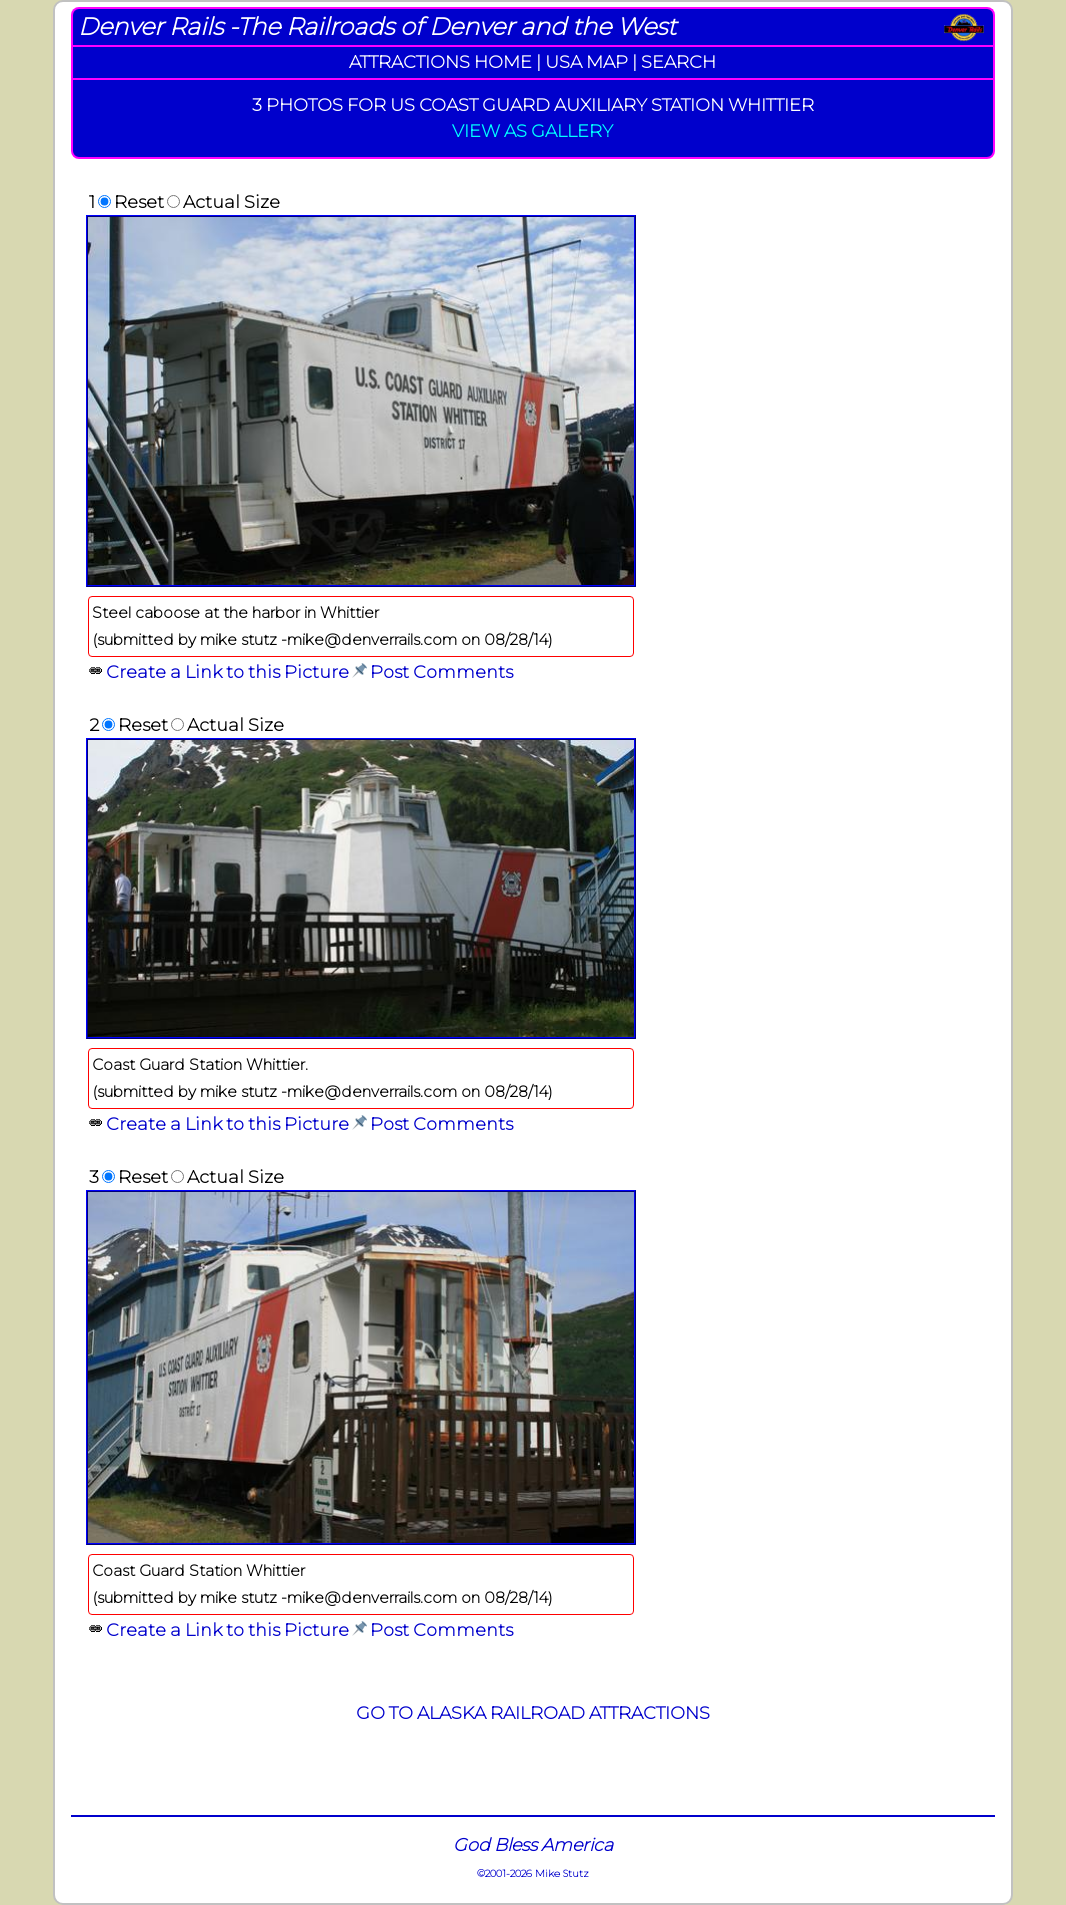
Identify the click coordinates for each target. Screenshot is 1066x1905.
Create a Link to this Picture (227, 671)
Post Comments (441, 671)
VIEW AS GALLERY (532, 130)
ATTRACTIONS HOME (440, 61)
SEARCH (678, 61)
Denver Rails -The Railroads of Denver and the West (377, 26)
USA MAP (586, 61)
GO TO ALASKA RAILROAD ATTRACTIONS (533, 1712)
